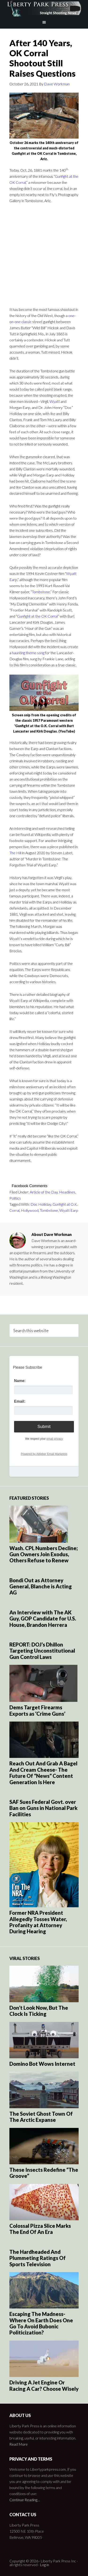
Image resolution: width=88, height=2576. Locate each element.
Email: (19, 1401)
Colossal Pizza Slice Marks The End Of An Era (40, 2229)
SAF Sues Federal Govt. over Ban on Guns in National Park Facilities (43, 1808)
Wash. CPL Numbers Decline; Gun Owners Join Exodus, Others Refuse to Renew (43, 1554)
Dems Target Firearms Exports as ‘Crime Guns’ (37, 1710)
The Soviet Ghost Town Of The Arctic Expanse (41, 2117)
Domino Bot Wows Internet (42, 2064)
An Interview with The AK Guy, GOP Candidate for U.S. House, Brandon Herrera (42, 1618)
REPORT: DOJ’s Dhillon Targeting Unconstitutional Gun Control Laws (42, 1650)
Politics (15, 1198)
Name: (20, 1381)
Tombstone (49, 1210)
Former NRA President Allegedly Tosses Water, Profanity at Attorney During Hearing (38, 1922)
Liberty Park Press (44, 8)
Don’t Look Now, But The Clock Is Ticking (38, 2011)
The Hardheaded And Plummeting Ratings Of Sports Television (37, 2258)
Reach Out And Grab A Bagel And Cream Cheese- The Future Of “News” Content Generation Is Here (43, 1772)
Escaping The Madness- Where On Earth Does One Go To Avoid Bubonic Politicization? (41, 2323)
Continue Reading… (24, 2499)
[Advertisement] (44, 254)
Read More (18, 2444)
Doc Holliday (41, 1204)
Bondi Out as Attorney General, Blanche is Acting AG (40, 1586)
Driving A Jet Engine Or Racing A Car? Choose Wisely (44, 2385)
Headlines (67, 1192)
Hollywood (29, 1210)
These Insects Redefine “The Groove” (43, 2173)
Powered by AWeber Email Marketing (44, 1454)
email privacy (54, 1438)
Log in (44, 2564)
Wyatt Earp (68, 1210)
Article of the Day (44, 1192)
